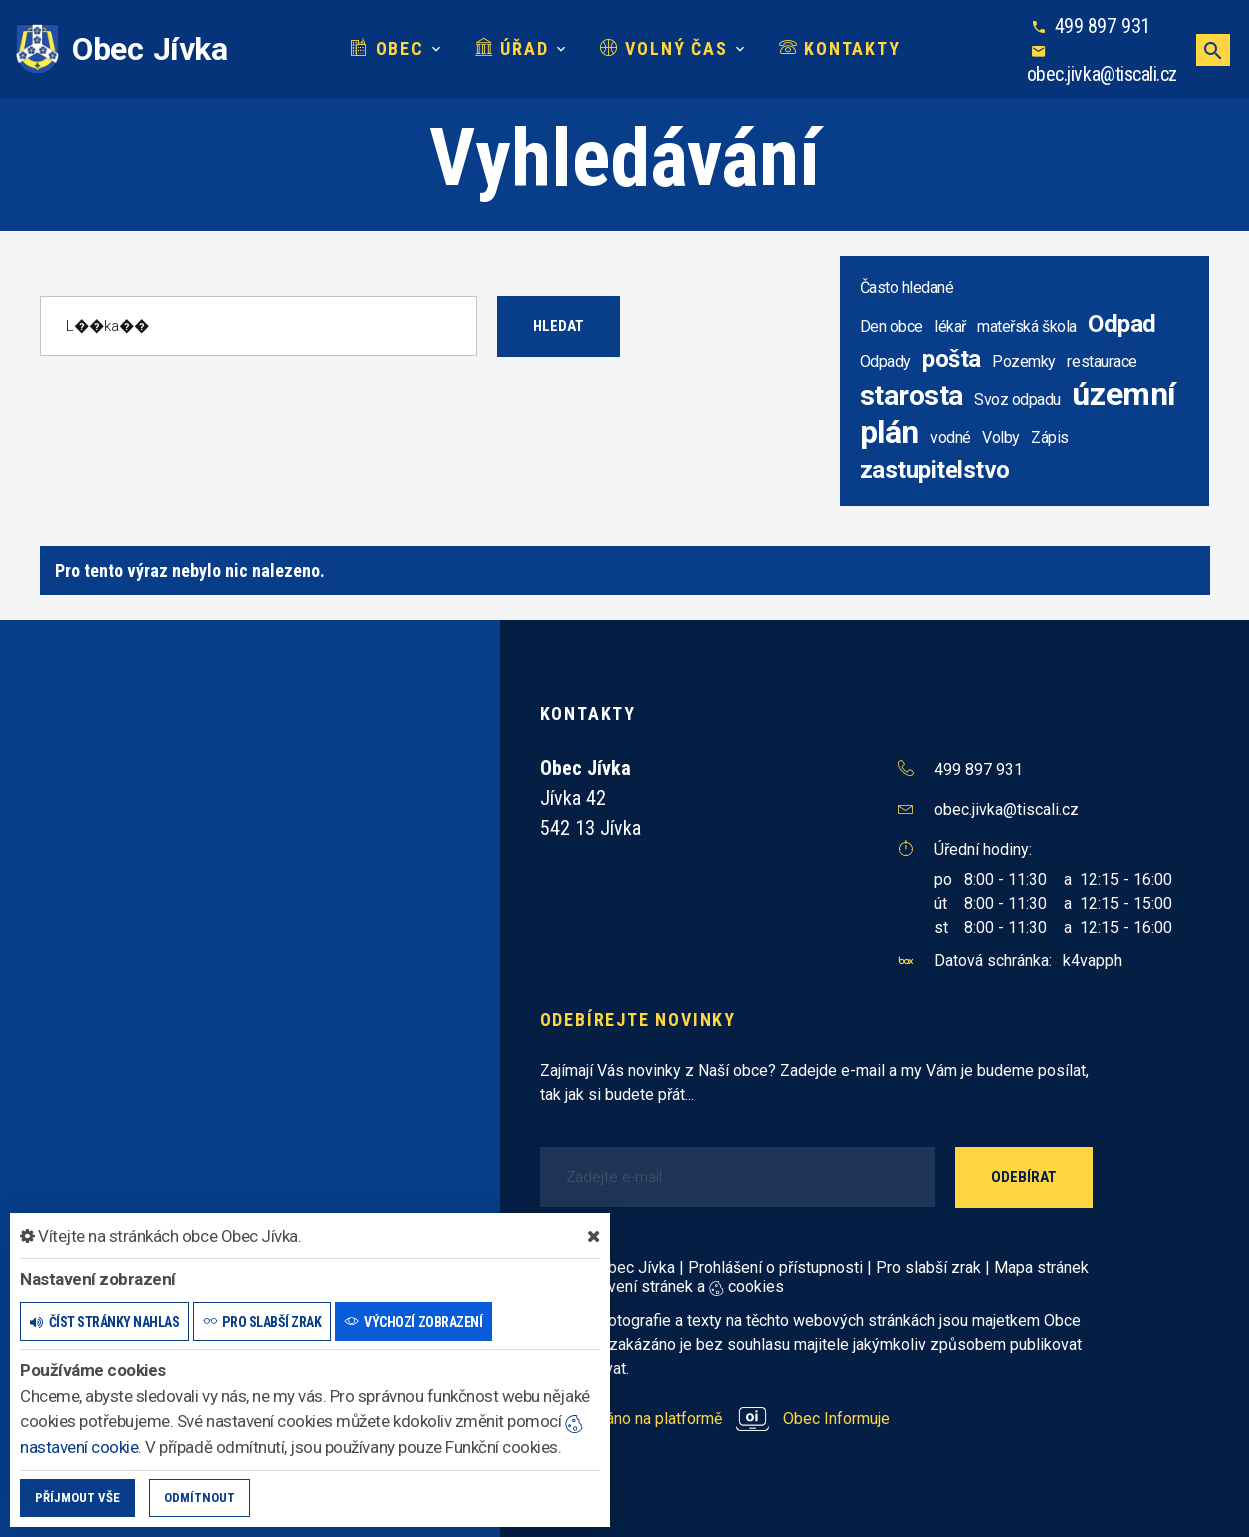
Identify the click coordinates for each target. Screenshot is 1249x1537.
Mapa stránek (1041, 1267)
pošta (951, 359)
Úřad (512, 48)
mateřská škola (1026, 326)
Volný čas (664, 48)
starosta (911, 395)
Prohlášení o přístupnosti (775, 1267)
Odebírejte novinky (638, 1019)
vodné (950, 437)
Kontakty (840, 48)
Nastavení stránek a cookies (666, 1286)
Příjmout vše (77, 1497)
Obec (387, 48)
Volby (1001, 437)
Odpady (885, 361)
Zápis (1050, 437)
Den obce (891, 326)
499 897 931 (1102, 26)
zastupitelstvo (935, 470)
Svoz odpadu (1017, 399)
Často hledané (907, 287)
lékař (950, 326)
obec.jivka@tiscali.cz (1102, 74)
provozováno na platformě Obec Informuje (715, 1418)
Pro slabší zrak (928, 1267)
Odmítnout (199, 1497)
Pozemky (1024, 361)
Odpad (1122, 324)
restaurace (1101, 361)
